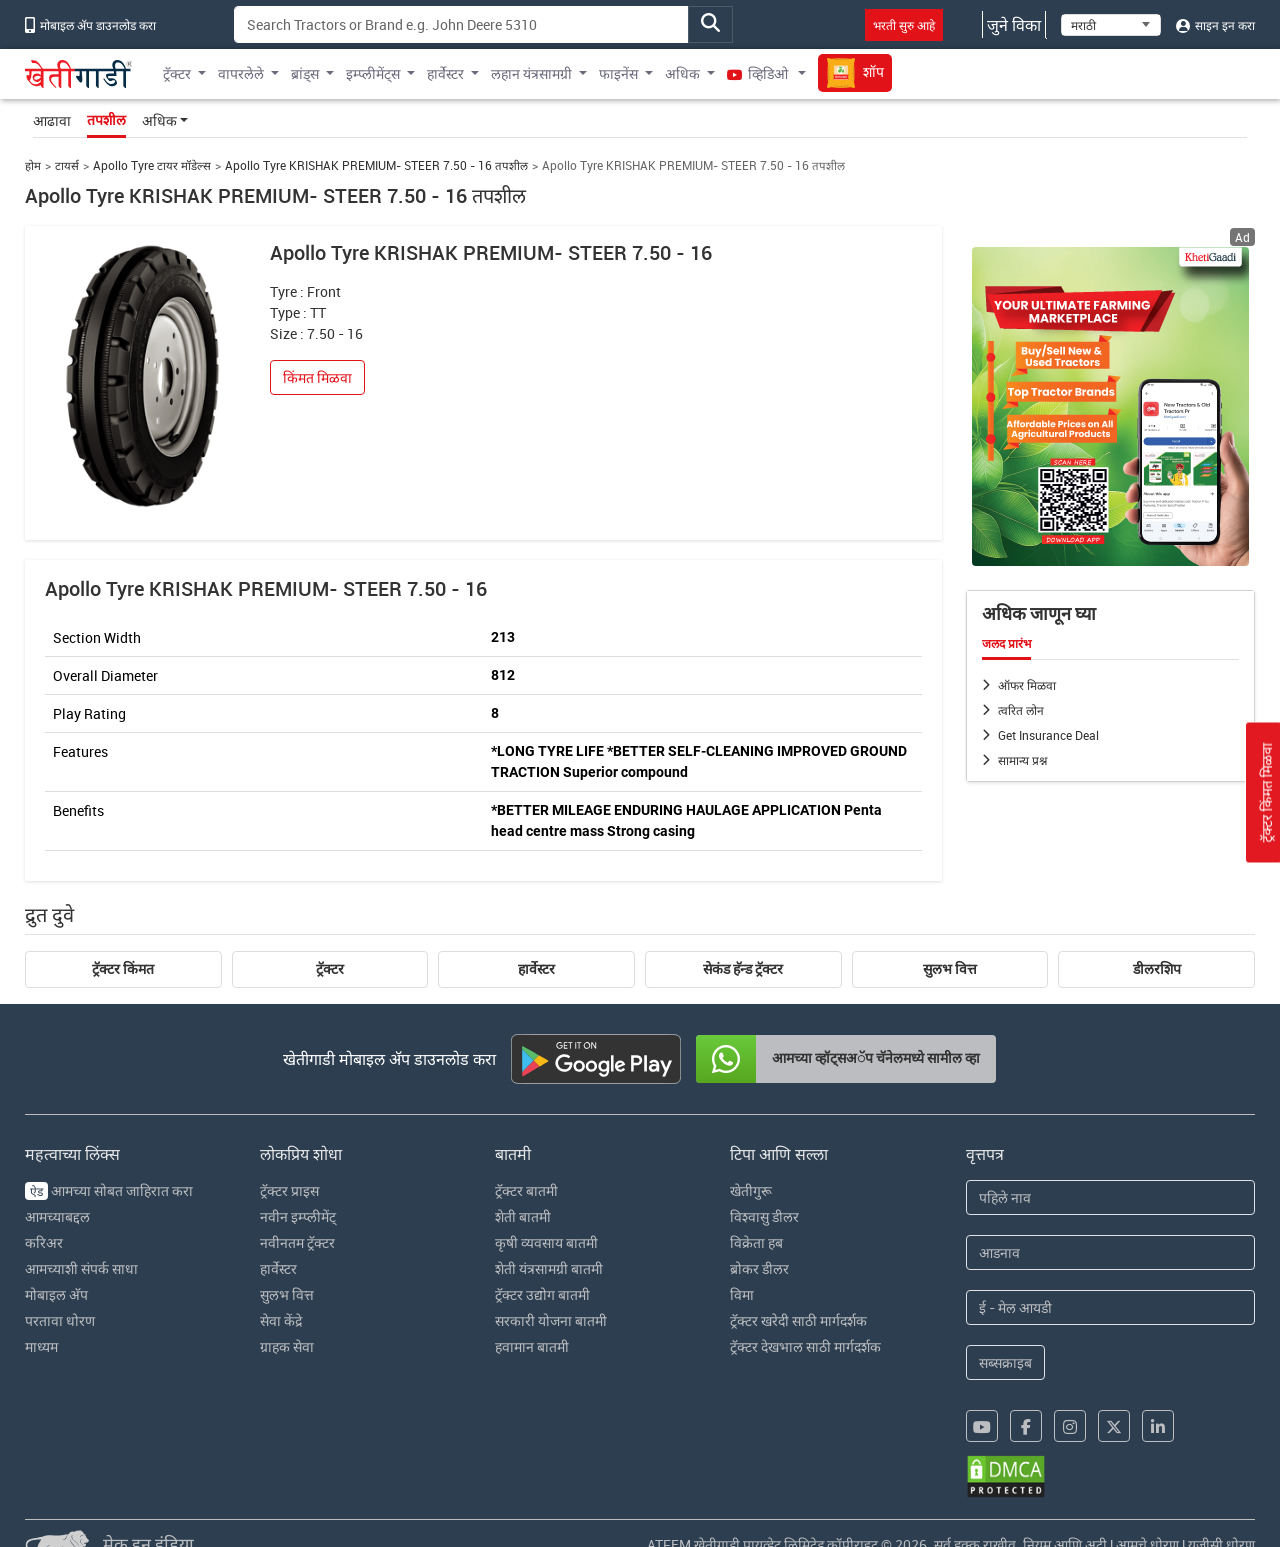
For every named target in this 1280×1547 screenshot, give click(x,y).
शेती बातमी (523, 1216)
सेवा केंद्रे (281, 1320)
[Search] (461, 24)
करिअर (44, 1242)
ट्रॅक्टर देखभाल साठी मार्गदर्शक (805, 1346)
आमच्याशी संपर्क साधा (81, 1268)
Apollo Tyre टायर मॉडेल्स (152, 165)
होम (33, 165)
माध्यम (41, 1346)
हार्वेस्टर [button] (445, 73)
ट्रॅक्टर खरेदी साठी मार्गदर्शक (798, 1320)
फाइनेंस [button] (618, 73)
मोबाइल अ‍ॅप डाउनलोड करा (90, 25)
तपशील (106, 120)
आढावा (52, 120)
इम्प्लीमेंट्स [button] (373, 73)
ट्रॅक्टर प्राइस (289, 1190)
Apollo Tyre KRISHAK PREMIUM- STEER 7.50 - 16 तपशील (376, 165)
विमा (742, 1294)
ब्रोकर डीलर (759, 1268)
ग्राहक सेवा (287, 1346)
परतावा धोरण (60, 1320)
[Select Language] (1111, 25)
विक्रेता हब (756, 1242)
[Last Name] (1111, 1252)
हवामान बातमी (532, 1346)
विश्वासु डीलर (764, 1216)
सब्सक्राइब (1005, 1362)
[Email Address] (1111, 1307)
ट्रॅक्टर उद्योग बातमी (542, 1294)
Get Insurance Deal (1048, 735)
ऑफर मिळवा (1027, 685)
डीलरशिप (1157, 969)
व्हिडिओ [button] (759, 73)
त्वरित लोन (1021, 710)
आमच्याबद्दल (57, 1216)
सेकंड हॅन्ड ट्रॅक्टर (743, 969)
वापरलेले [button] (241, 73)
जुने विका (1014, 25)
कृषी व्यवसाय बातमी (546, 1242)
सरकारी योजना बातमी (551, 1320)
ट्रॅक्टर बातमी (526, 1190)
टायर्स (67, 165)
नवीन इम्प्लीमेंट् (298, 1216)
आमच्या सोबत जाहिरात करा (109, 1190)
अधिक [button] (682, 73)
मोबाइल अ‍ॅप (56, 1294)
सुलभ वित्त (950, 969)
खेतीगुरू (751, 1190)
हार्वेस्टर (536, 969)
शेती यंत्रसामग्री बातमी (549, 1268)
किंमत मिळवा (317, 377)
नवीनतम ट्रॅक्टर (297, 1242)
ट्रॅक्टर (330, 969)
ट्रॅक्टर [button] (177, 73)
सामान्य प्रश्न (1022, 760)
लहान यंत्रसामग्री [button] (531, 73)
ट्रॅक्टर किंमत (123, 969)
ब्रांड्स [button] (305, 73)
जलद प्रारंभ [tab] (1006, 644)
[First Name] (1111, 1197)
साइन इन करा (1215, 25)
